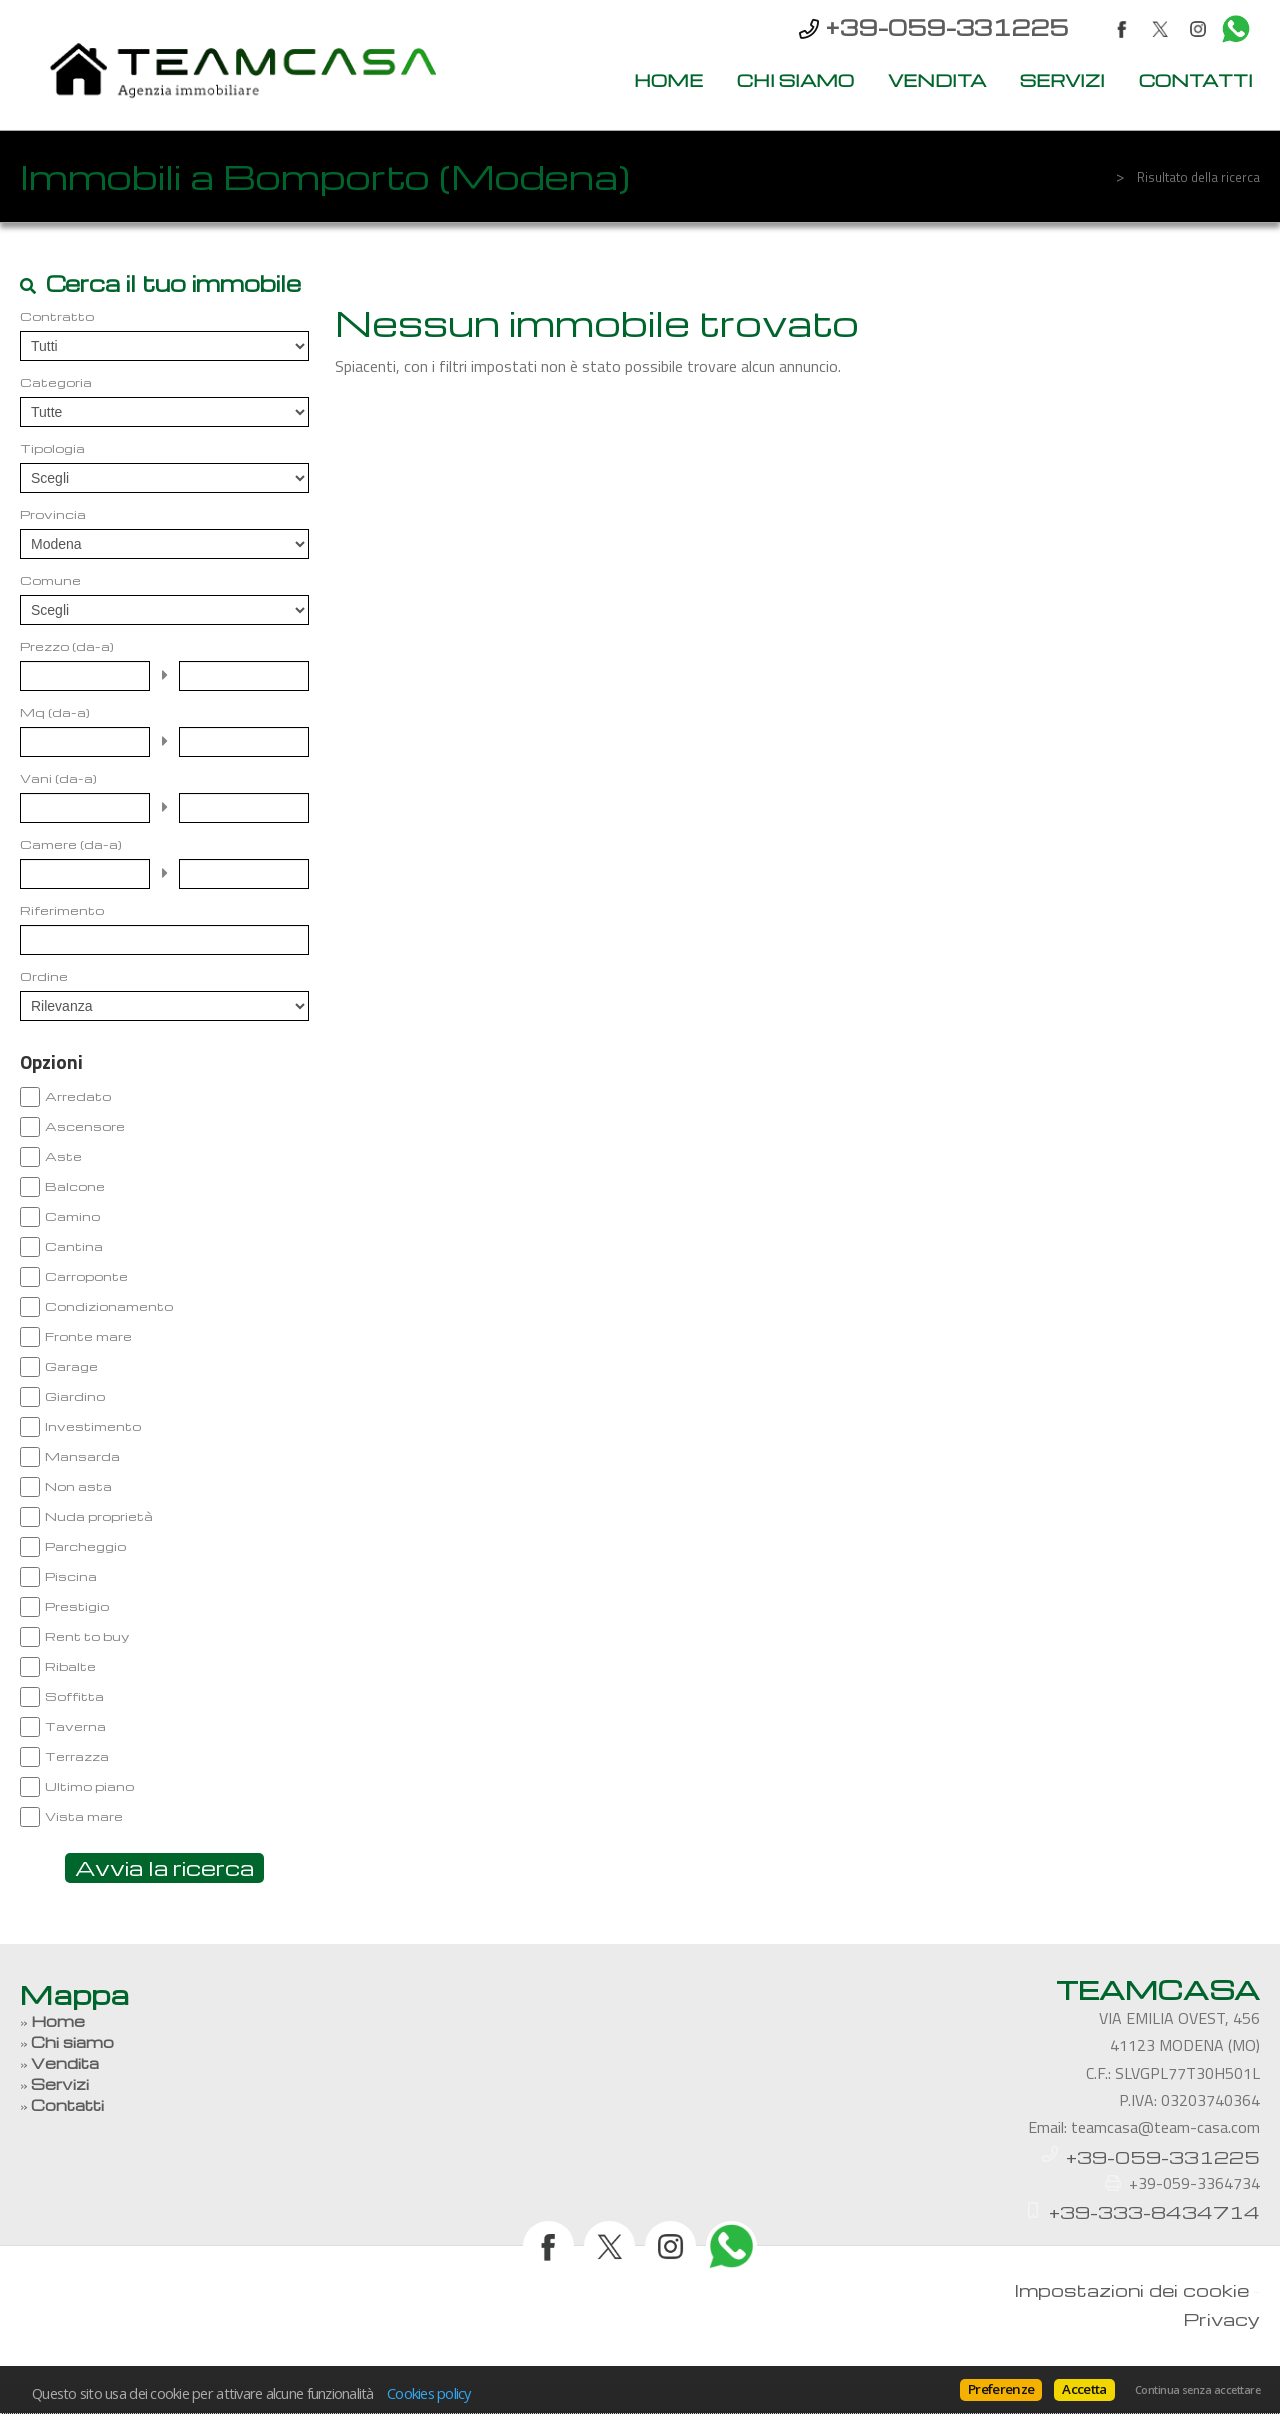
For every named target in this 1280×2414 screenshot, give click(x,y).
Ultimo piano (89, 1786)
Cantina (74, 1246)
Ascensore (85, 1126)
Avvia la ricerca (164, 1867)
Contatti (1196, 80)
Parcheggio (85, 1546)
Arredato (78, 1096)
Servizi (1062, 80)
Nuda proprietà (99, 1516)
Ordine (44, 976)
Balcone (75, 1186)
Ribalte (70, 1666)
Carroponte (86, 1276)
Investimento (93, 1426)
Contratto (57, 316)
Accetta (1084, 2389)
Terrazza (77, 1756)
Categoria (56, 382)
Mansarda (82, 1456)
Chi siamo (795, 80)
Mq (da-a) (55, 712)
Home (668, 80)
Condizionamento (109, 1306)
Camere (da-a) (71, 844)
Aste (63, 1156)
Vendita (937, 80)
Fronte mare (88, 1336)
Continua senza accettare (1197, 2390)
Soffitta (74, 1696)
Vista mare (84, 1816)
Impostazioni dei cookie (1132, 2289)
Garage (71, 1366)
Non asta (78, 1486)
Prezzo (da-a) (67, 646)
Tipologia (52, 448)
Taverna (75, 1726)
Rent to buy (87, 1636)
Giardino (75, 1396)
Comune (50, 580)
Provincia (53, 514)
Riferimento (62, 910)
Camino (72, 1216)
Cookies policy (429, 2393)
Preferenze (1001, 2389)
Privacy (1221, 2318)
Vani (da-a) (58, 778)
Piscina (71, 1576)
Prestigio (77, 1606)
